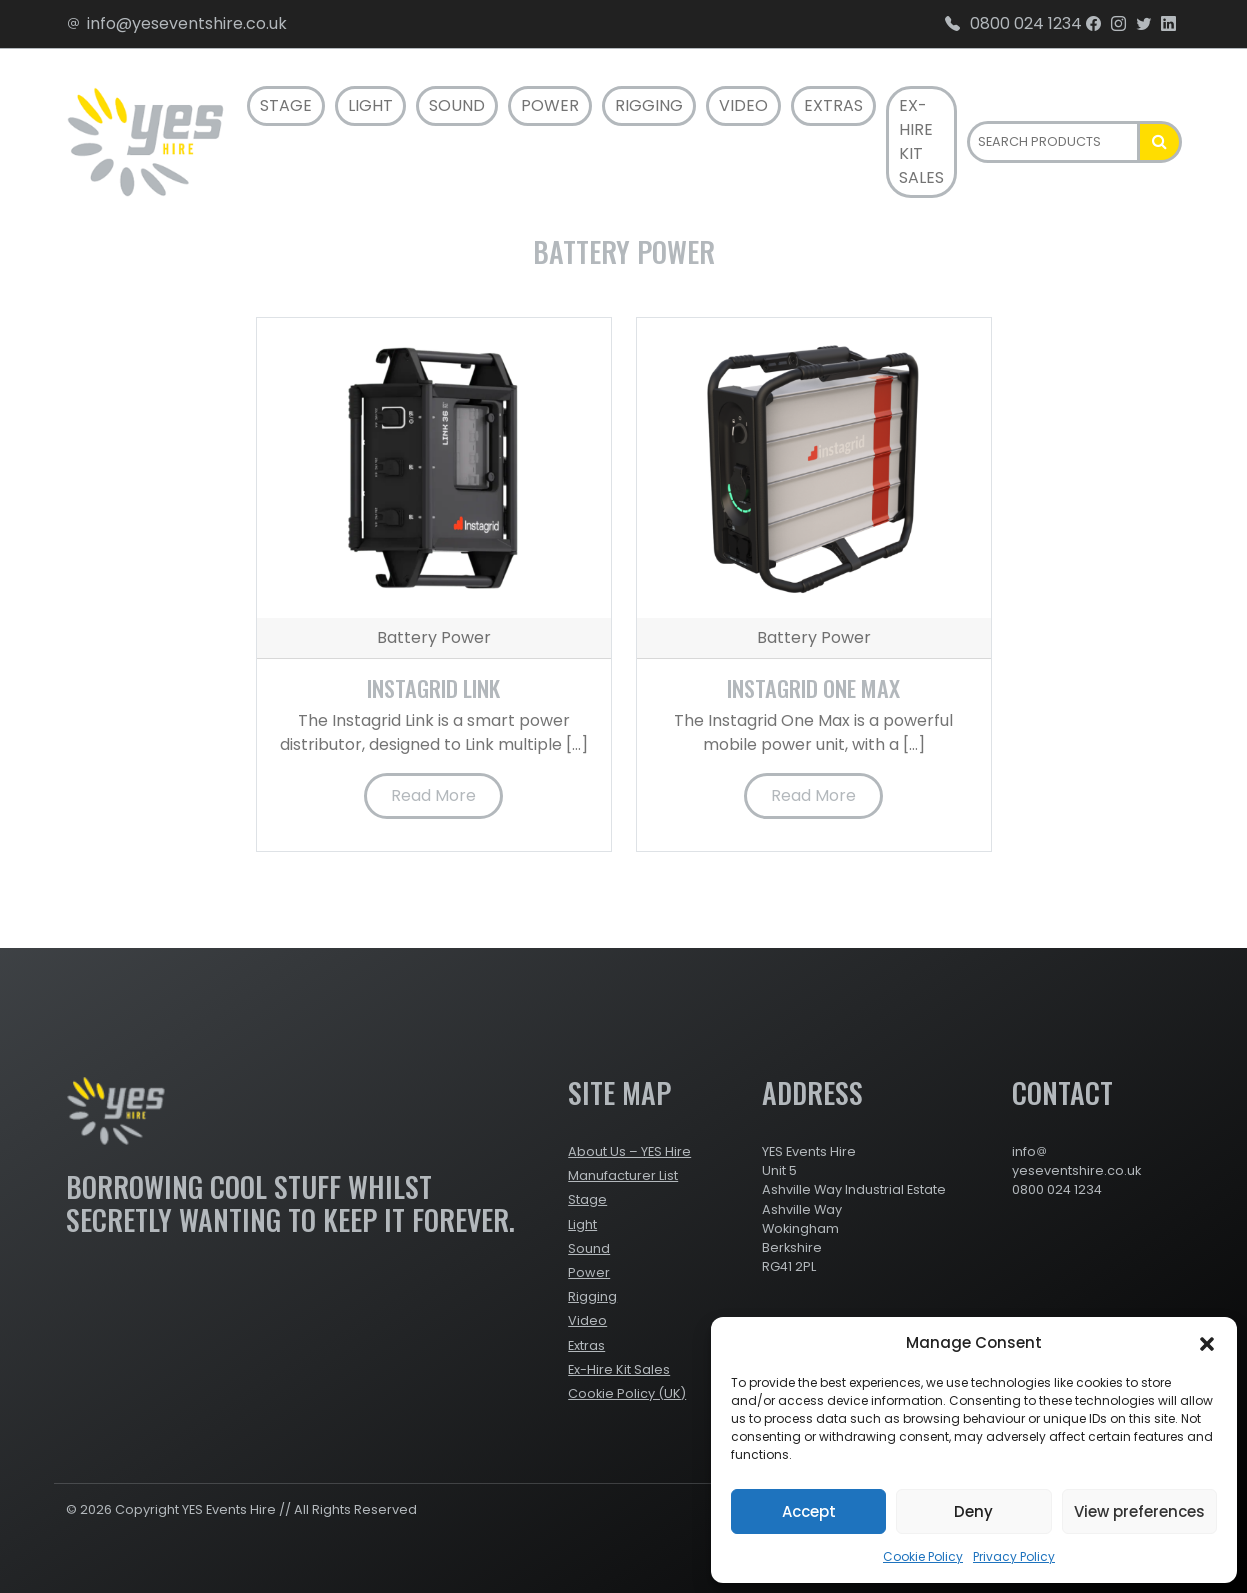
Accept (809, 1511)
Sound (457, 105)
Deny (973, 1511)
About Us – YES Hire (629, 1151)
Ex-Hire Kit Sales (921, 141)
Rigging (649, 105)
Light (370, 105)
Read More (433, 795)
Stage (286, 105)
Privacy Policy (1014, 1556)
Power (550, 105)
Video (743, 105)
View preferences (1139, 1511)
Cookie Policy (923, 1556)
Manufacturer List (623, 1175)
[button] (1207, 1343)
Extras (833, 105)
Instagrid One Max (813, 687)
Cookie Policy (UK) (627, 1393)
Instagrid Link (433, 687)
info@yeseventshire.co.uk (176, 23)
